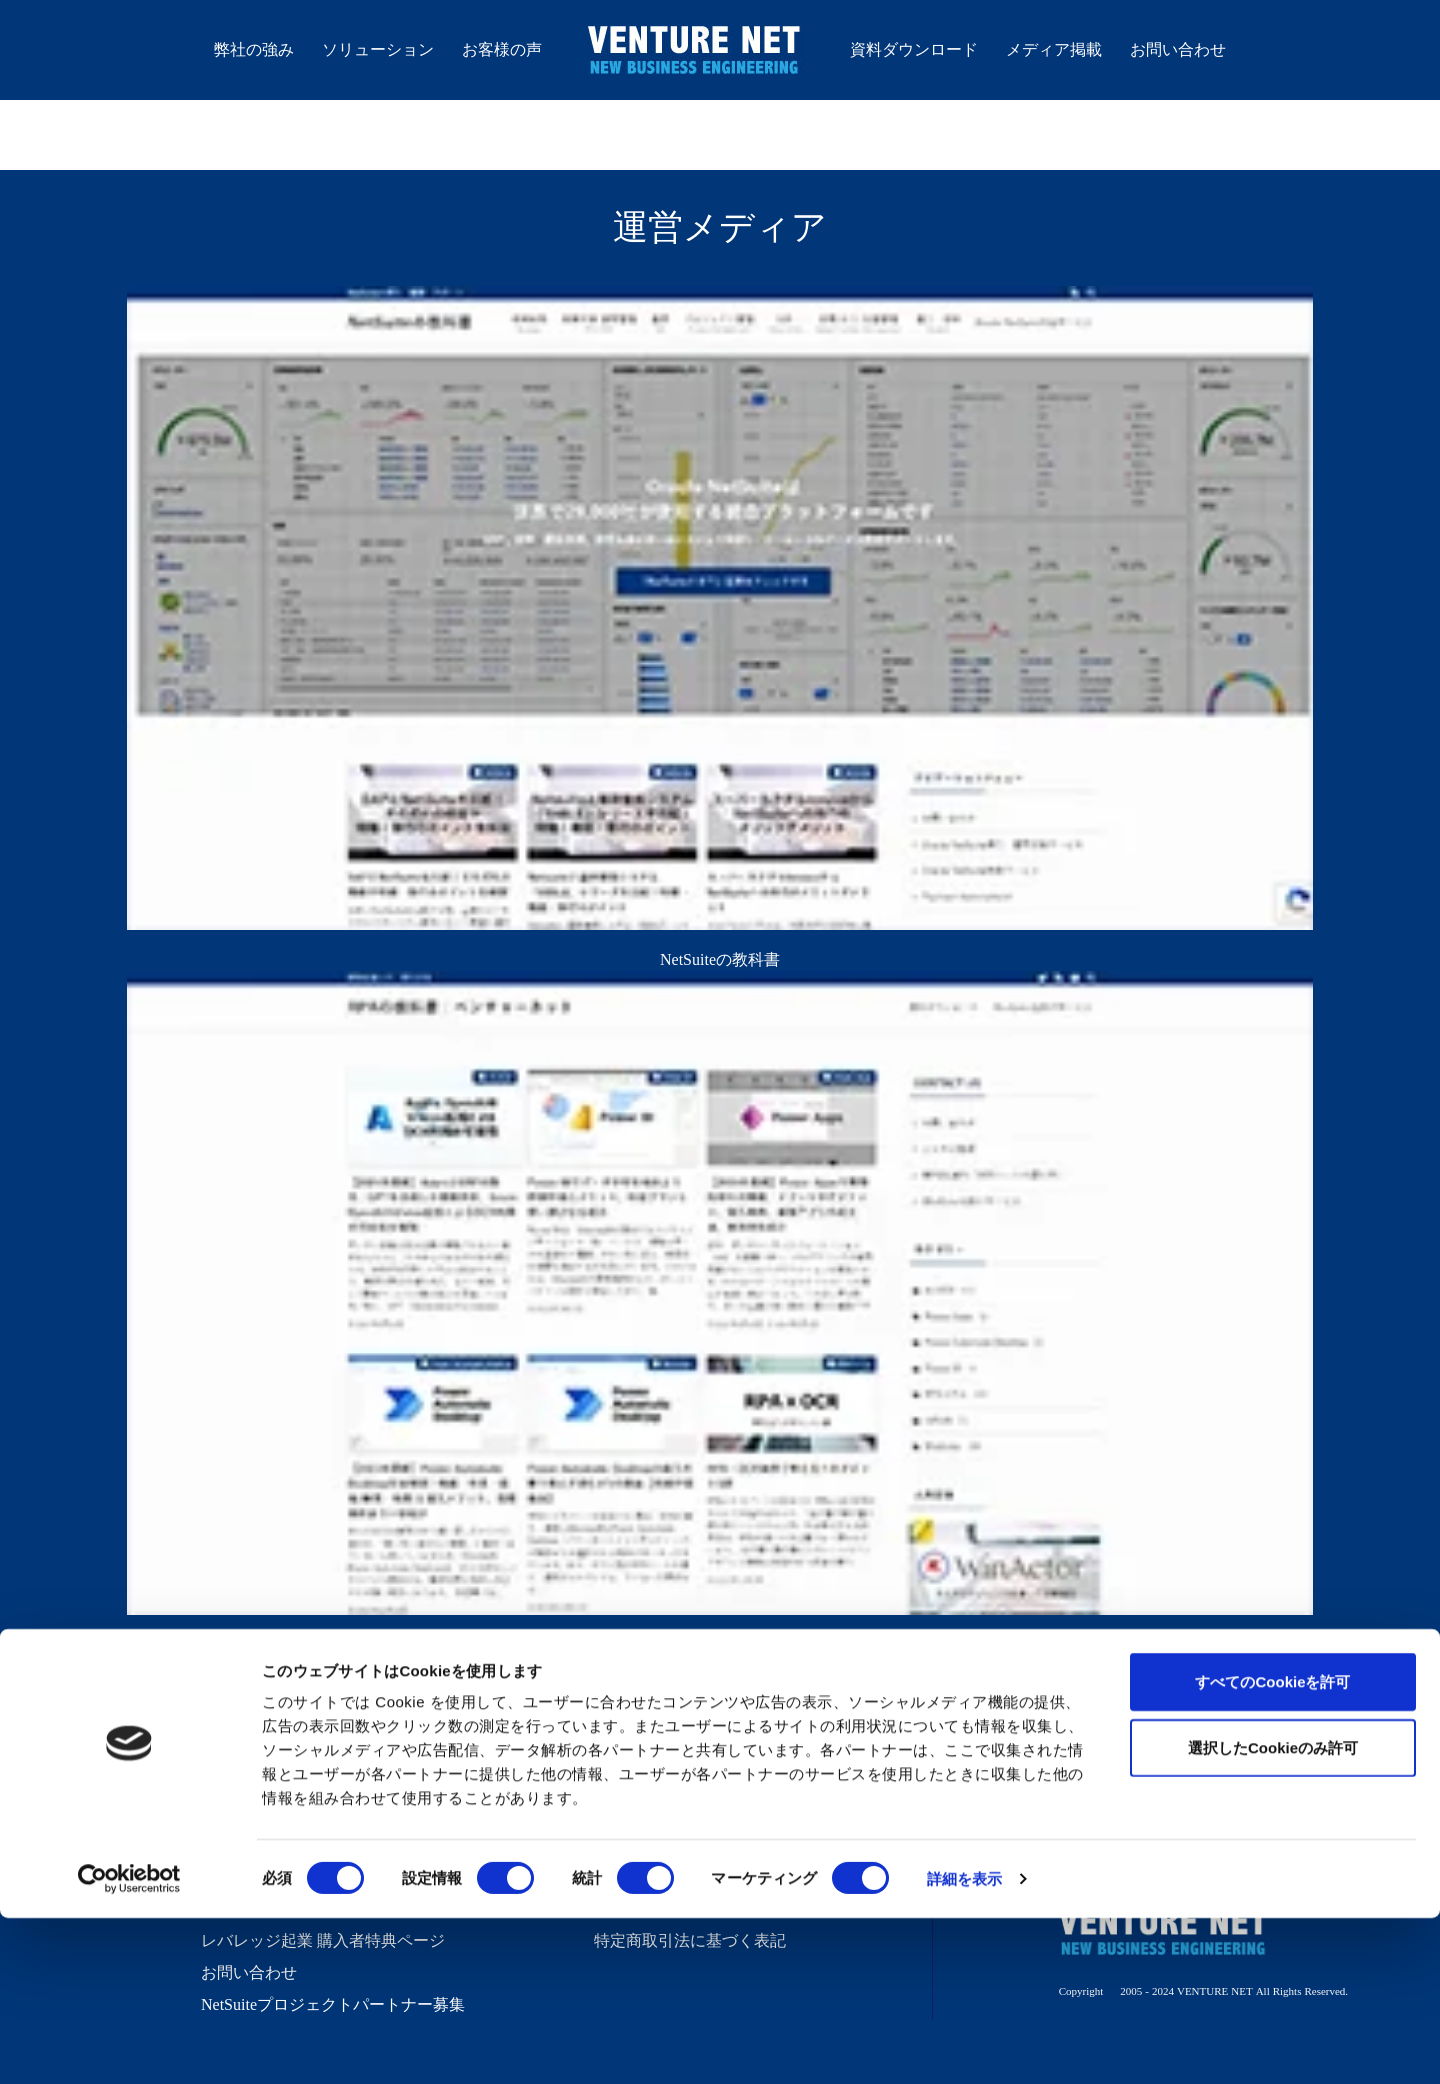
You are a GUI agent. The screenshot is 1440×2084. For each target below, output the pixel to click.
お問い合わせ (1178, 49)
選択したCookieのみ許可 (1273, 1913)
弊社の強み (254, 49)
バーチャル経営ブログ (674, 1748)
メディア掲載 (1054, 49)
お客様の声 (502, 49)
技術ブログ (634, 1780)
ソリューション (378, 49)
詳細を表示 (965, 2044)
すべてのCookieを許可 (1272, 1847)
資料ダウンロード (914, 49)
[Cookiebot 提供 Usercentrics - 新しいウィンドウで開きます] (129, 2045)
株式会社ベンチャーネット (696, 53)
